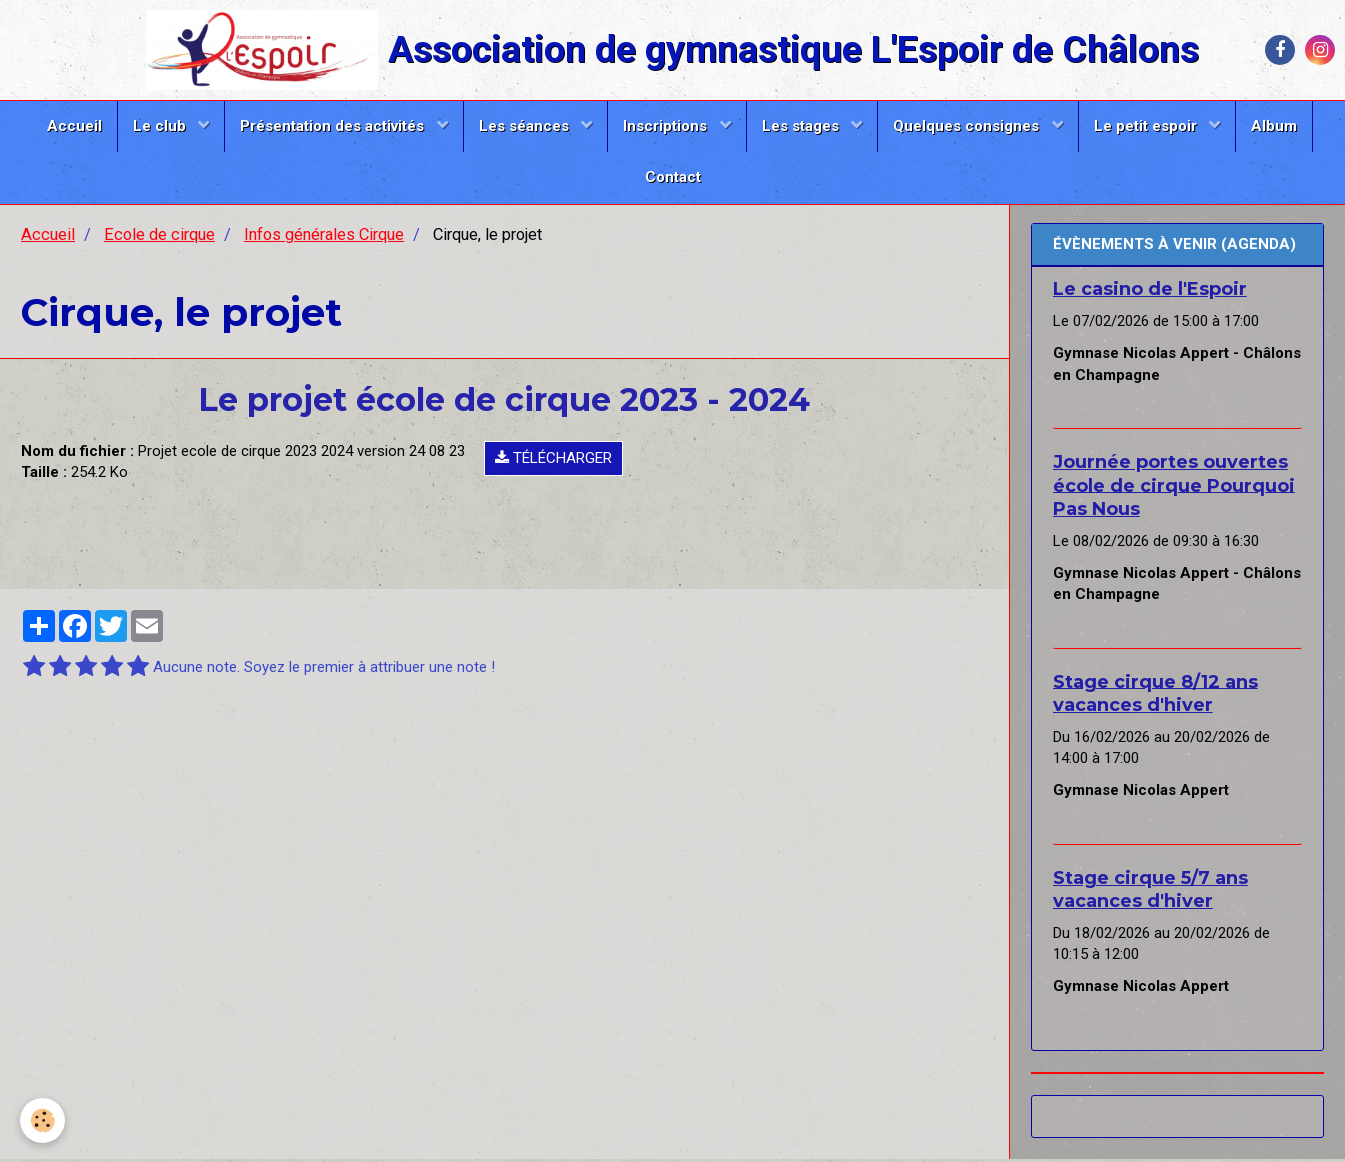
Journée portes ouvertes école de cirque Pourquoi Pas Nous (1174, 488)
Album (1274, 126)
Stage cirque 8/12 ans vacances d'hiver (1155, 695)
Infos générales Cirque (324, 237)
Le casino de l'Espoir (1150, 292)
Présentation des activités (334, 126)
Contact (673, 177)
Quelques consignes (968, 126)
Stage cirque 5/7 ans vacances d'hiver (1150, 892)
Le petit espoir (1147, 126)
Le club (161, 126)
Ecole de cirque (159, 237)
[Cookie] (42, 1120)
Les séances (526, 126)
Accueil (74, 126)
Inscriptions (667, 126)
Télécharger (553, 461)
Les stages (802, 126)
